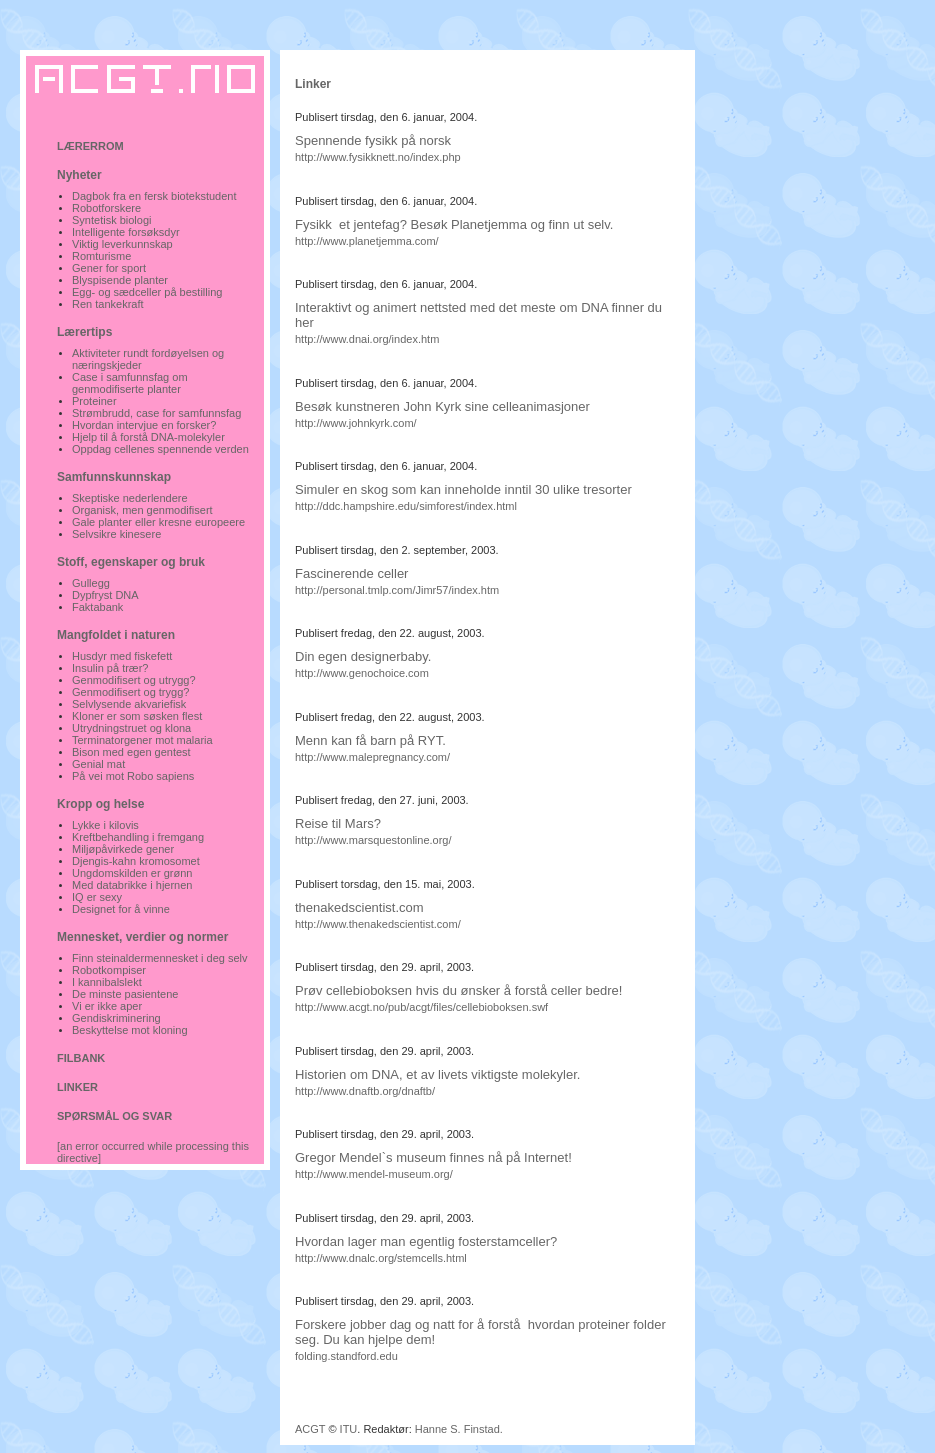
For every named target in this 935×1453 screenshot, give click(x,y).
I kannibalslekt (107, 982)
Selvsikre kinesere (116, 534)
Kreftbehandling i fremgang (138, 837)
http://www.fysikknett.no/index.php (378, 157)
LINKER (77, 1087)
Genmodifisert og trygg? (130, 692)
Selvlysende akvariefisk (129, 704)
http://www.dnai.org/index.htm (367, 339)
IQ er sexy (97, 897)
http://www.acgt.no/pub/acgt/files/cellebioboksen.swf (421, 1007)
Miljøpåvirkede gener (123, 849)
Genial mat (98, 764)
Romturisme (101, 256)
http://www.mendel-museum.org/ (374, 1174)
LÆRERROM (90, 146)
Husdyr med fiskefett (122, 656)
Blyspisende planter (120, 280)
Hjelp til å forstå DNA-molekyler (148, 437)
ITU (349, 1429)
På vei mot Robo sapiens (133, 776)
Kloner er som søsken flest (137, 716)
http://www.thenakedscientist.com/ (378, 924)
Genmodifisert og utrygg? (134, 680)
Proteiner (94, 401)
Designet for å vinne (121, 909)
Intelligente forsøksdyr (126, 232)
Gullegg (91, 583)
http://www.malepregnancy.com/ (372, 757)
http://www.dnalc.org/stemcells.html (381, 1258)
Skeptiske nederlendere (130, 498)
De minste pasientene (125, 994)
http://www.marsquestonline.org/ (373, 840)
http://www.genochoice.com (362, 673)
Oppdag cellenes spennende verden (160, 449)
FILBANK (81, 1058)
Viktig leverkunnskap (122, 244)
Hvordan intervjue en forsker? (144, 425)
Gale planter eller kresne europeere (158, 522)
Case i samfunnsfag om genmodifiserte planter (130, 383)
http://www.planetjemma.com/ (367, 241)
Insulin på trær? (110, 668)
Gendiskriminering (116, 1018)
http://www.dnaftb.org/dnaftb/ (365, 1091)
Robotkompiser (109, 970)
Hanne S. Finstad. (459, 1429)
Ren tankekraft (108, 304)
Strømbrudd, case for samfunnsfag (156, 413)
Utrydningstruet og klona (131, 728)
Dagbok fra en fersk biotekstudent (154, 196)
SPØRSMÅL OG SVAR (114, 1116)
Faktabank (97, 607)
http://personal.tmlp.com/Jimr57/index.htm (397, 590)
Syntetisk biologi (112, 220)
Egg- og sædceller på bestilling (147, 292)
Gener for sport (109, 268)
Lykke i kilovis (105, 825)
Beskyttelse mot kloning (130, 1030)
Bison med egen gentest (131, 752)
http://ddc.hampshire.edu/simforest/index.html (406, 506)
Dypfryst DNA (105, 595)
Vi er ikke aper (107, 1006)
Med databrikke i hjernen (132, 885)
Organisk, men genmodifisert (142, 510)
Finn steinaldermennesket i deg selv (159, 958)
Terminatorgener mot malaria (142, 740)
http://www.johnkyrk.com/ (356, 423)
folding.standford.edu (346, 1356)
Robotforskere (106, 208)
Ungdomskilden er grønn (132, 873)
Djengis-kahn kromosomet (136, 861)
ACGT (310, 1429)
